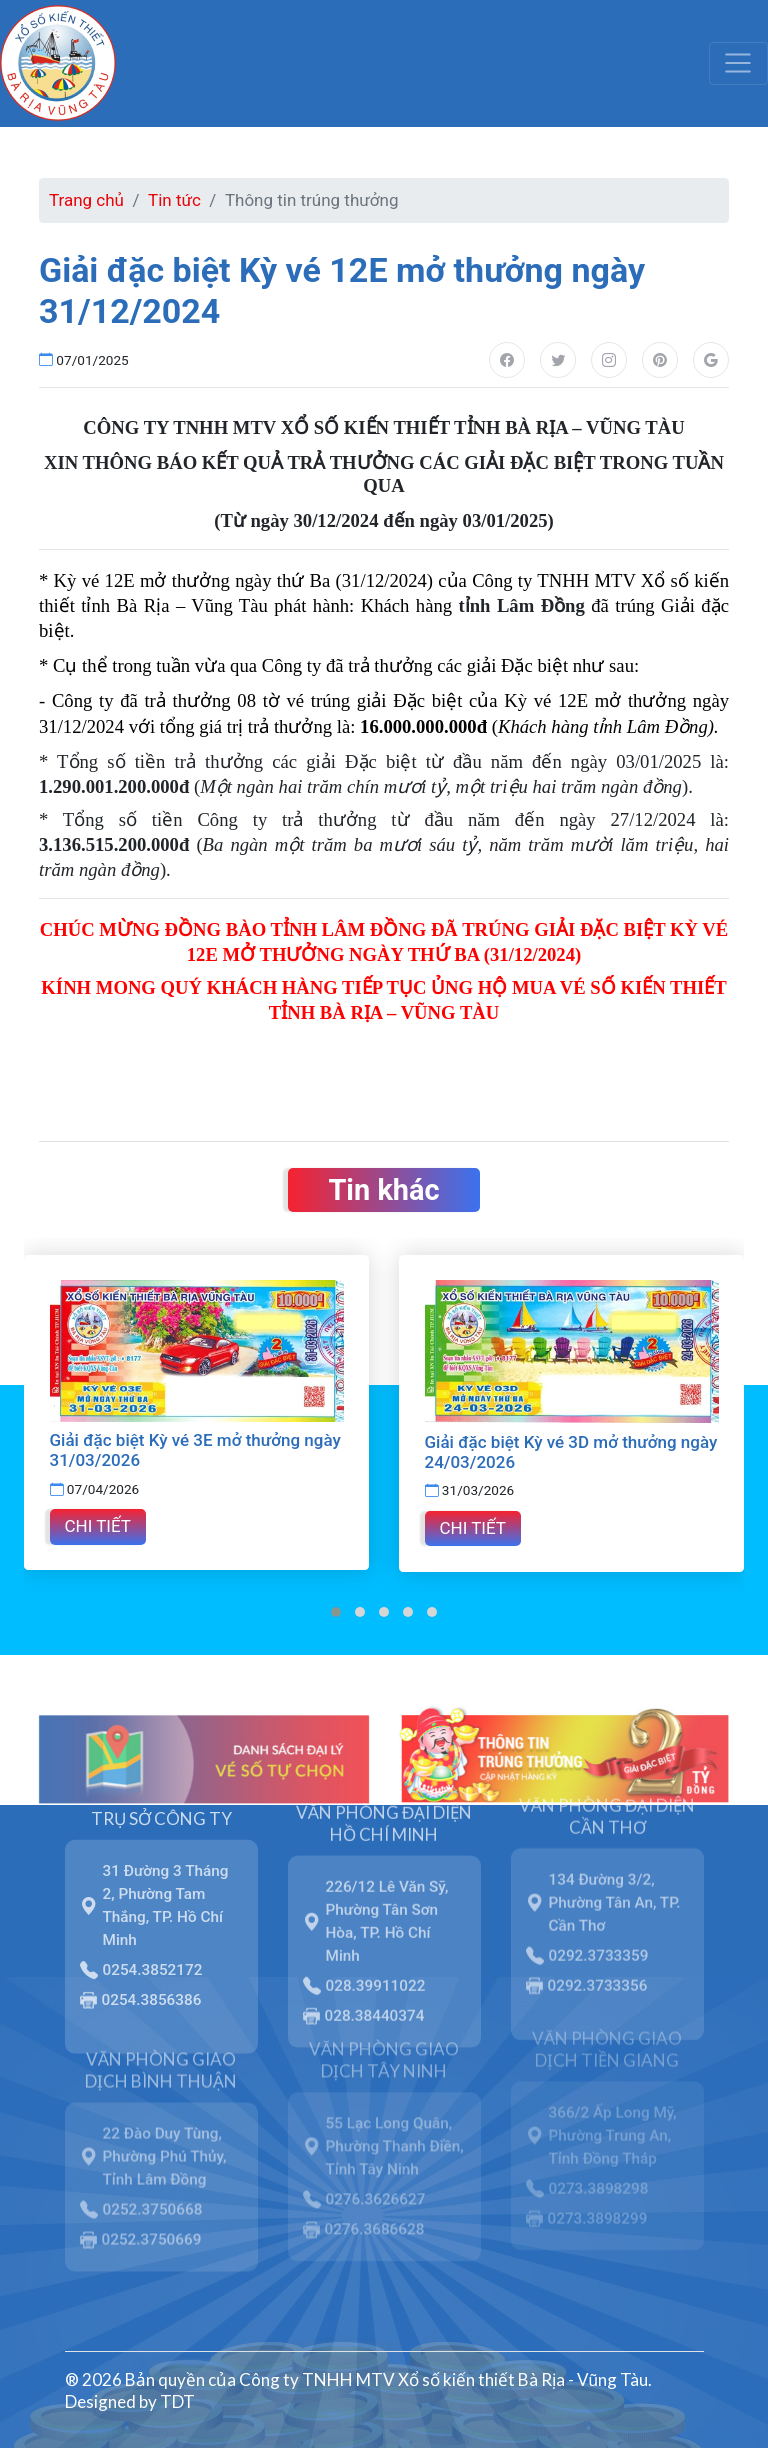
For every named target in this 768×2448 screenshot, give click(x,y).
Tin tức (174, 200)
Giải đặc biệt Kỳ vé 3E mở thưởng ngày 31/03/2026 (195, 1450)
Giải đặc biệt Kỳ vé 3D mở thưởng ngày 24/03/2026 (571, 1451)
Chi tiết (98, 1526)
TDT (177, 2401)
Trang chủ (86, 200)
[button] (336, 1611)
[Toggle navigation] (738, 63)
